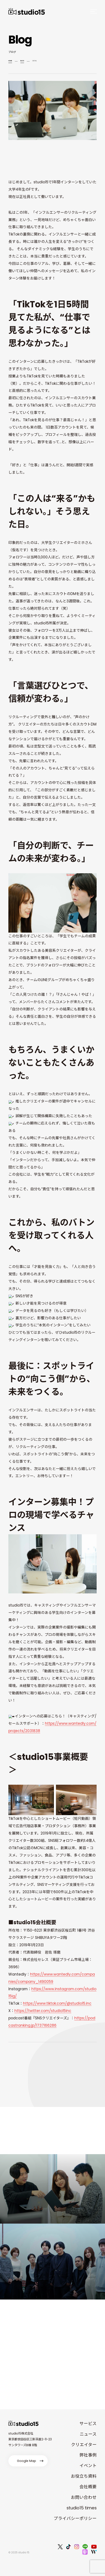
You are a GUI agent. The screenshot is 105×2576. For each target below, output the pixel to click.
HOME (10, 61)
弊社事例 (88, 2455)
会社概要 (88, 2487)
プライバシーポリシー (75, 2518)
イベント (88, 2466)
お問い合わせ (84, 2497)
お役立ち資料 (84, 2476)
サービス (88, 2423)
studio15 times (82, 2508)
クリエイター (84, 2445)
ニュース (88, 2434)
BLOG (22, 61)
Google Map (26, 2461)
